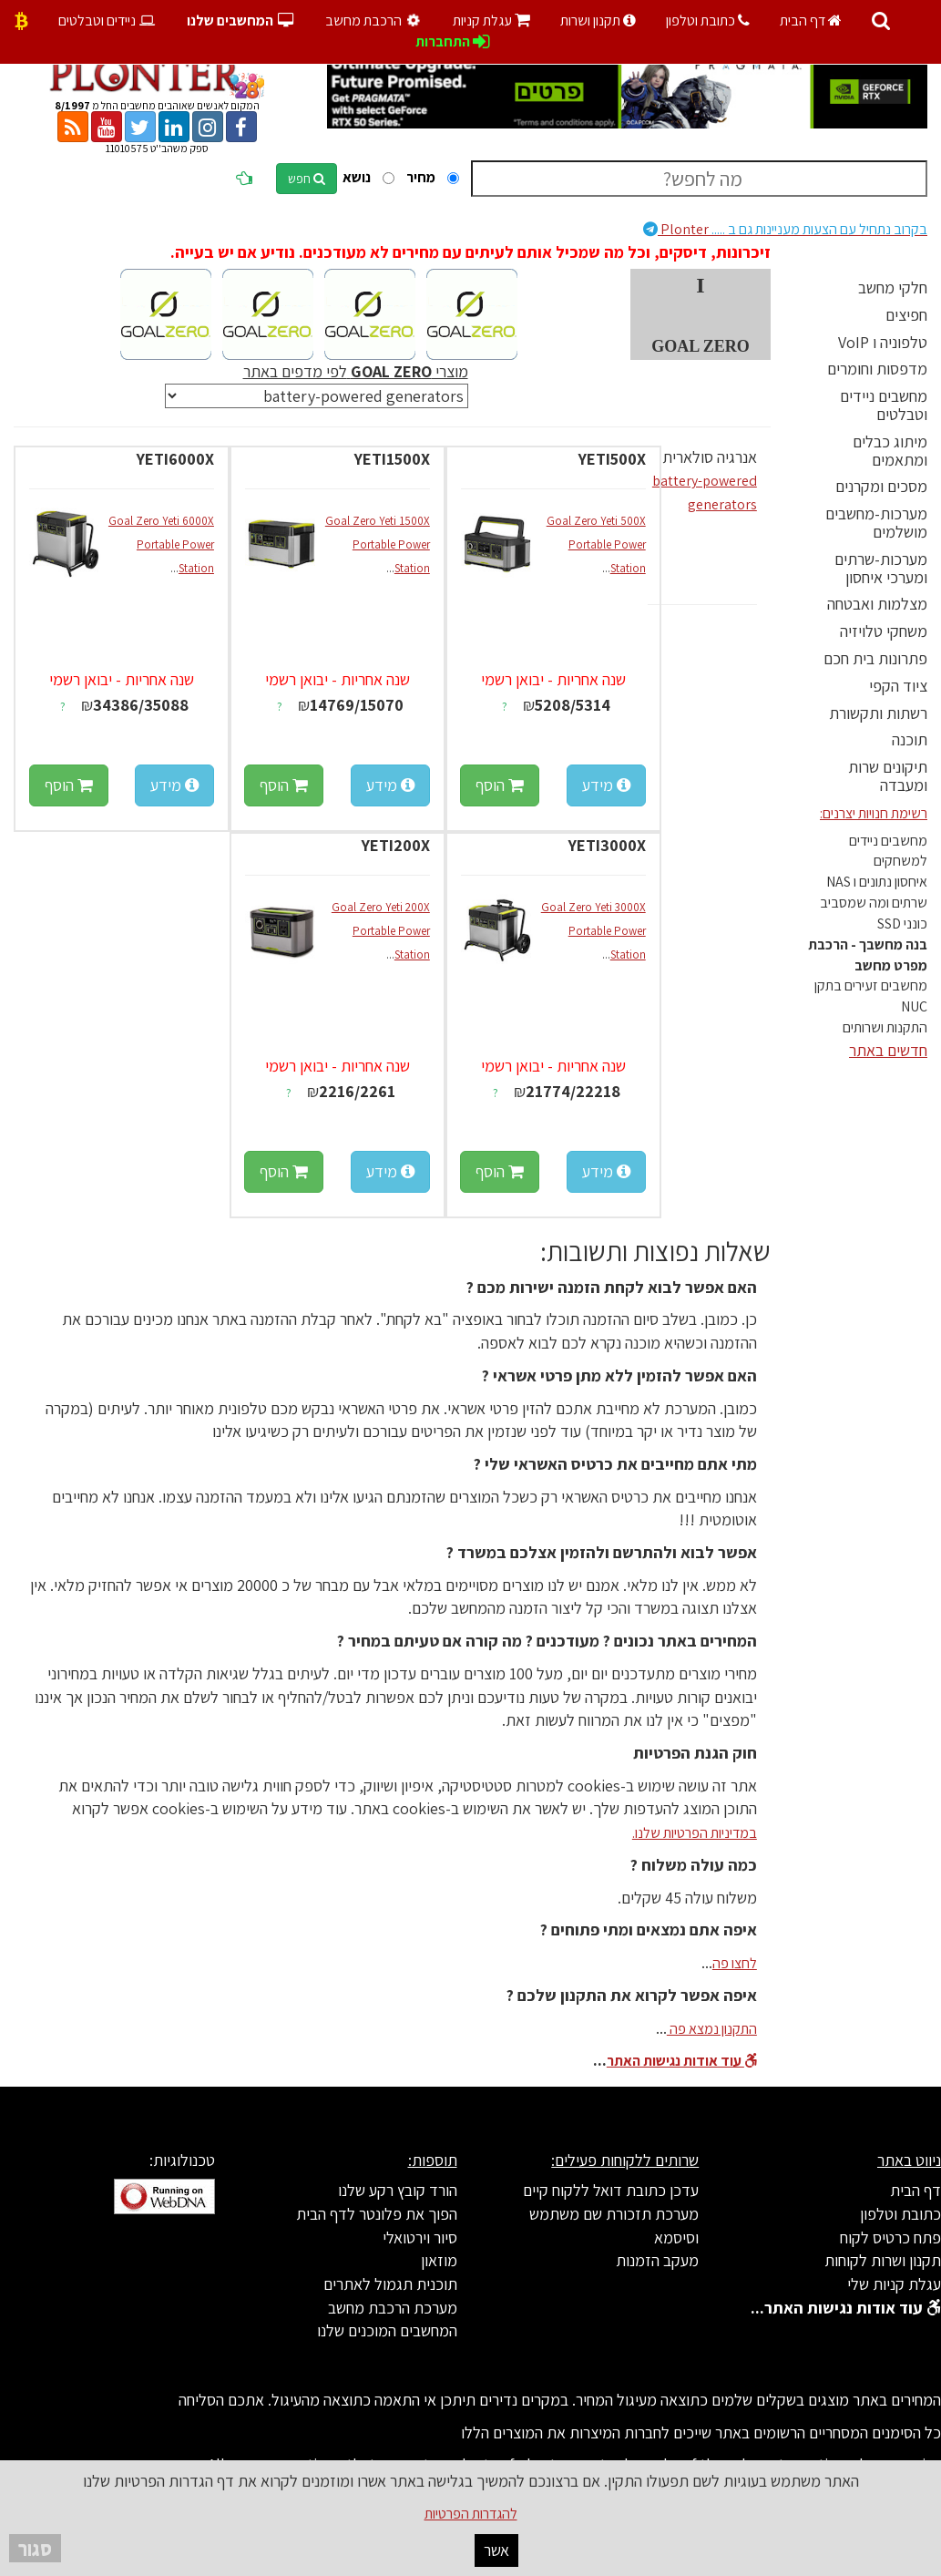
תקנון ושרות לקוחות (882, 2260)
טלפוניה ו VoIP (882, 342)
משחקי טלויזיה (883, 631)
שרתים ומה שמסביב (873, 902)
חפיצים (906, 314)
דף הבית (811, 20)
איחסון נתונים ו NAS (876, 881)
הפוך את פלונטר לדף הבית (376, 2213)
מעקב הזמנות (657, 2260)
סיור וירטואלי (420, 2237)
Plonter (785, 229)
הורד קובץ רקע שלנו (397, 2190)
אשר (496, 2550)
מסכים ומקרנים (881, 486)
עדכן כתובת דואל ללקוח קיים (611, 2190)
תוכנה (909, 739)
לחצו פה (734, 1963)
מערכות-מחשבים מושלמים (876, 522)
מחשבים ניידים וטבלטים (883, 405)
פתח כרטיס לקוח (890, 2237)
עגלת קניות (491, 20)
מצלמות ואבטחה (877, 603)
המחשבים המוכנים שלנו (387, 2330)
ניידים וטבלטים (108, 20)
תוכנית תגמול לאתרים (390, 2283)
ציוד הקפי (898, 685)
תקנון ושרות (598, 20)
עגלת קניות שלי (894, 2283)
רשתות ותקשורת (878, 713)
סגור (35, 2548)
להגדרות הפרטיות (470, 2513)
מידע (606, 785)
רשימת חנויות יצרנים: (873, 813)
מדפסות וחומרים (877, 368)
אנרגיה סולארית (709, 456)
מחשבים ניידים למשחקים (888, 851)
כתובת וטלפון (708, 20)
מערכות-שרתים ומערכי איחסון (880, 568)
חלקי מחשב (892, 287)
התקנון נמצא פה (712, 2028)
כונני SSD (902, 923)
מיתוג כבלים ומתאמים (890, 450)
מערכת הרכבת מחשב (392, 2307)
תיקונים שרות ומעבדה (887, 775)
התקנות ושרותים (885, 1027)
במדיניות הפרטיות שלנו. (694, 1832)
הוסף (500, 785)
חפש (306, 178)
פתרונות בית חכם (875, 658)
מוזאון (439, 2260)
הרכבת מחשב (375, 20)
